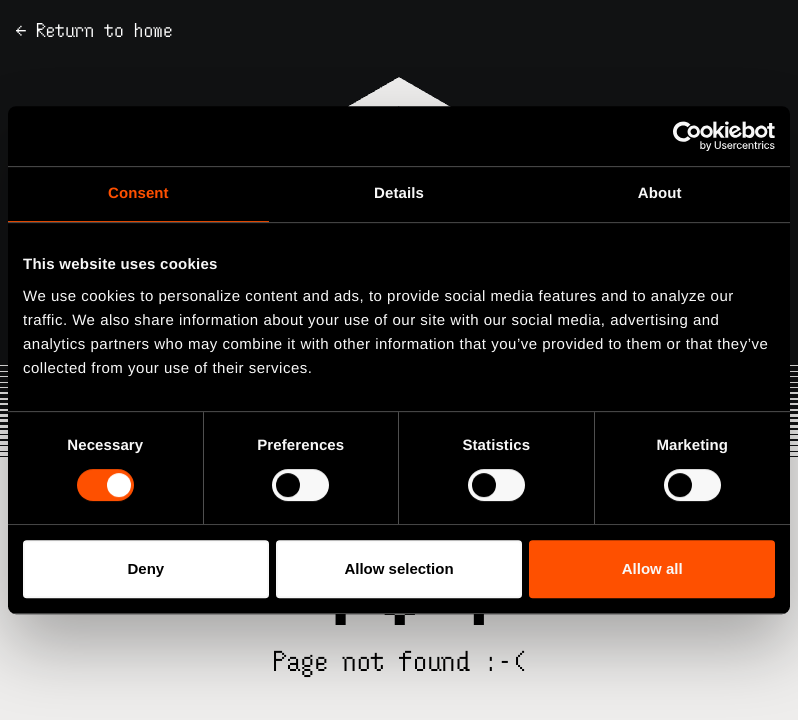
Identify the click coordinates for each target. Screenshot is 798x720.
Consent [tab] (138, 193)
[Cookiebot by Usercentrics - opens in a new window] (687, 136)
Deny (145, 568)
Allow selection (398, 568)
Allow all (652, 568)
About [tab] (660, 193)
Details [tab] (399, 193)
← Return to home (94, 30)
